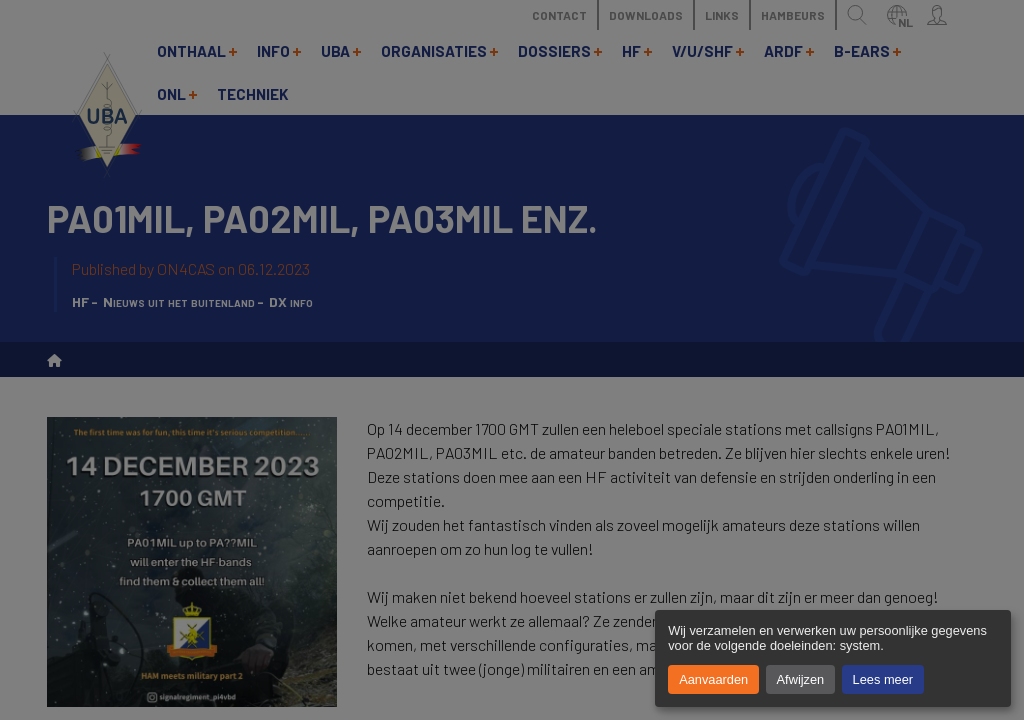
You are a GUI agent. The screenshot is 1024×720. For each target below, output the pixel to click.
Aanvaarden (713, 679)
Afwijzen (801, 679)
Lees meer (883, 679)
